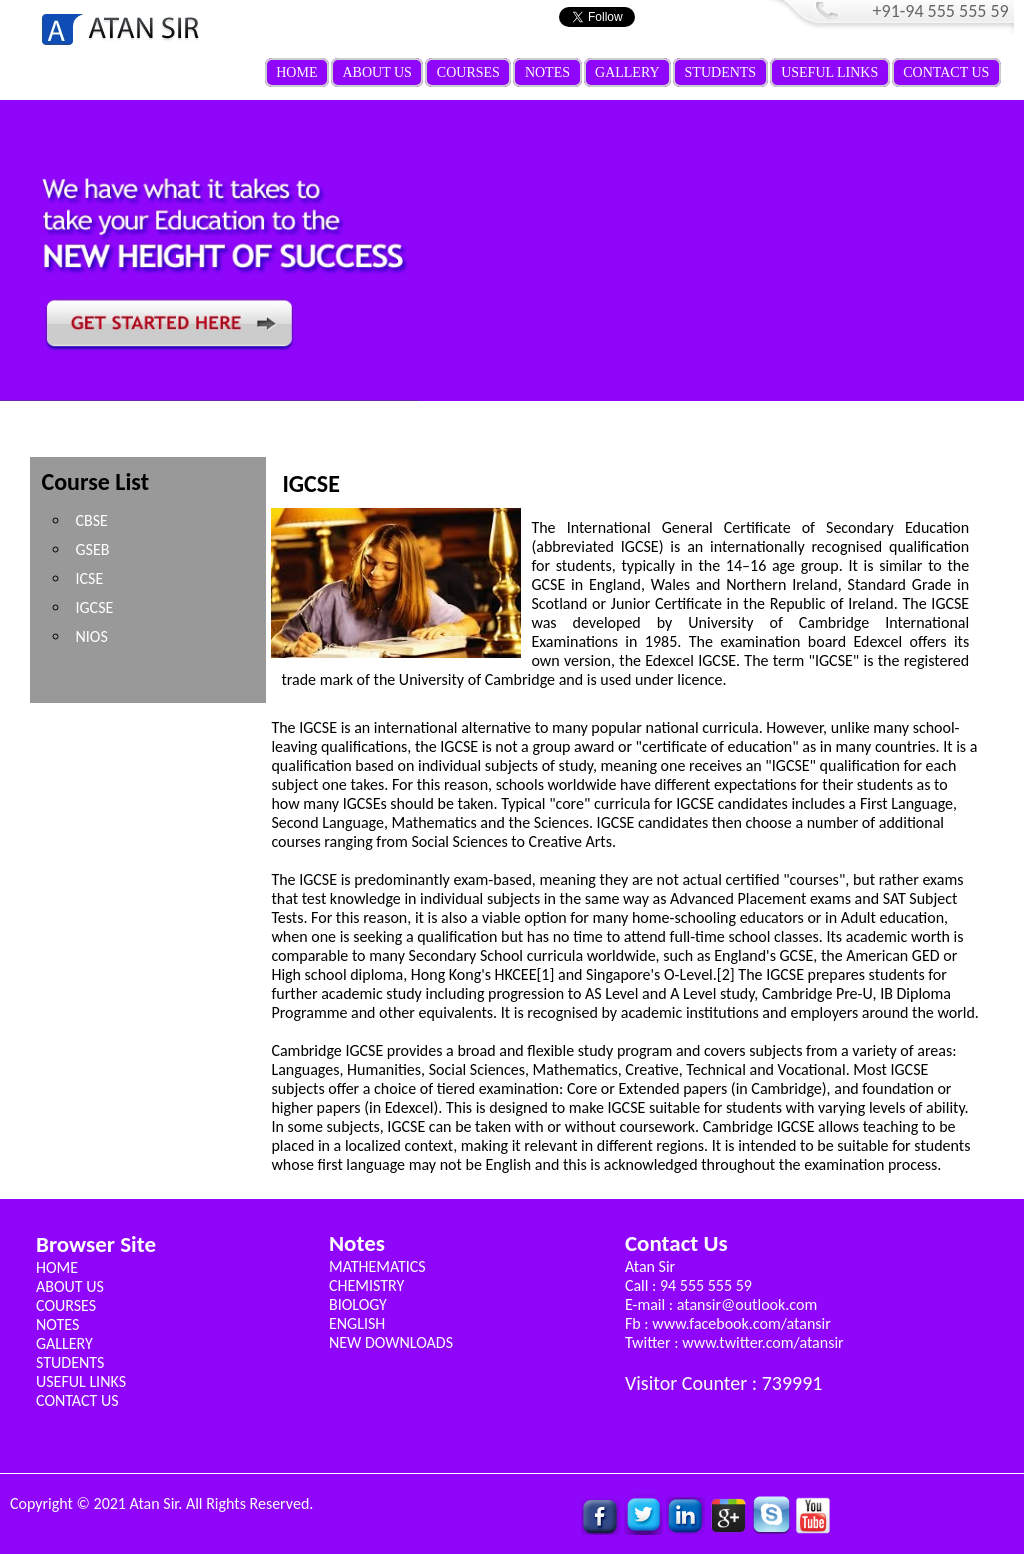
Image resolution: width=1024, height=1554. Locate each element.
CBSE (91, 520)
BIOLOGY (358, 1304)
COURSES (468, 72)
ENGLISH (357, 1323)
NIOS (91, 636)
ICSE (89, 578)
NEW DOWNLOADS (391, 1342)
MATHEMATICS (377, 1266)
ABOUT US (376, 72)
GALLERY (627, 72)
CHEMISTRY (366, 1285)
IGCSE (94, 607)
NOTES (547, 72)
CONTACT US (946, 72)
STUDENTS (721, 72)
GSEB (92, 549)
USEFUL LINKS (829, 72)
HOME (296, 72)
